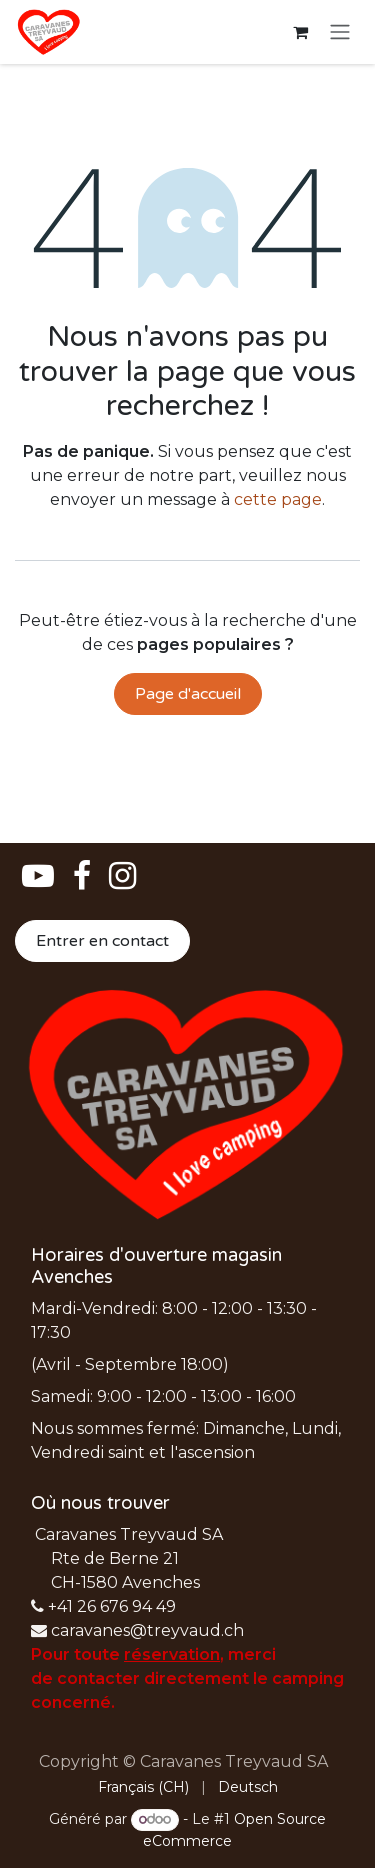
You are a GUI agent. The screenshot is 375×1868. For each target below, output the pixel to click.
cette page (278, 499)
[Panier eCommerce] (300, 32)
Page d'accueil (188, 694)
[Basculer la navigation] (340, 32)
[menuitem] (143, 1787)
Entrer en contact (102, 941)
